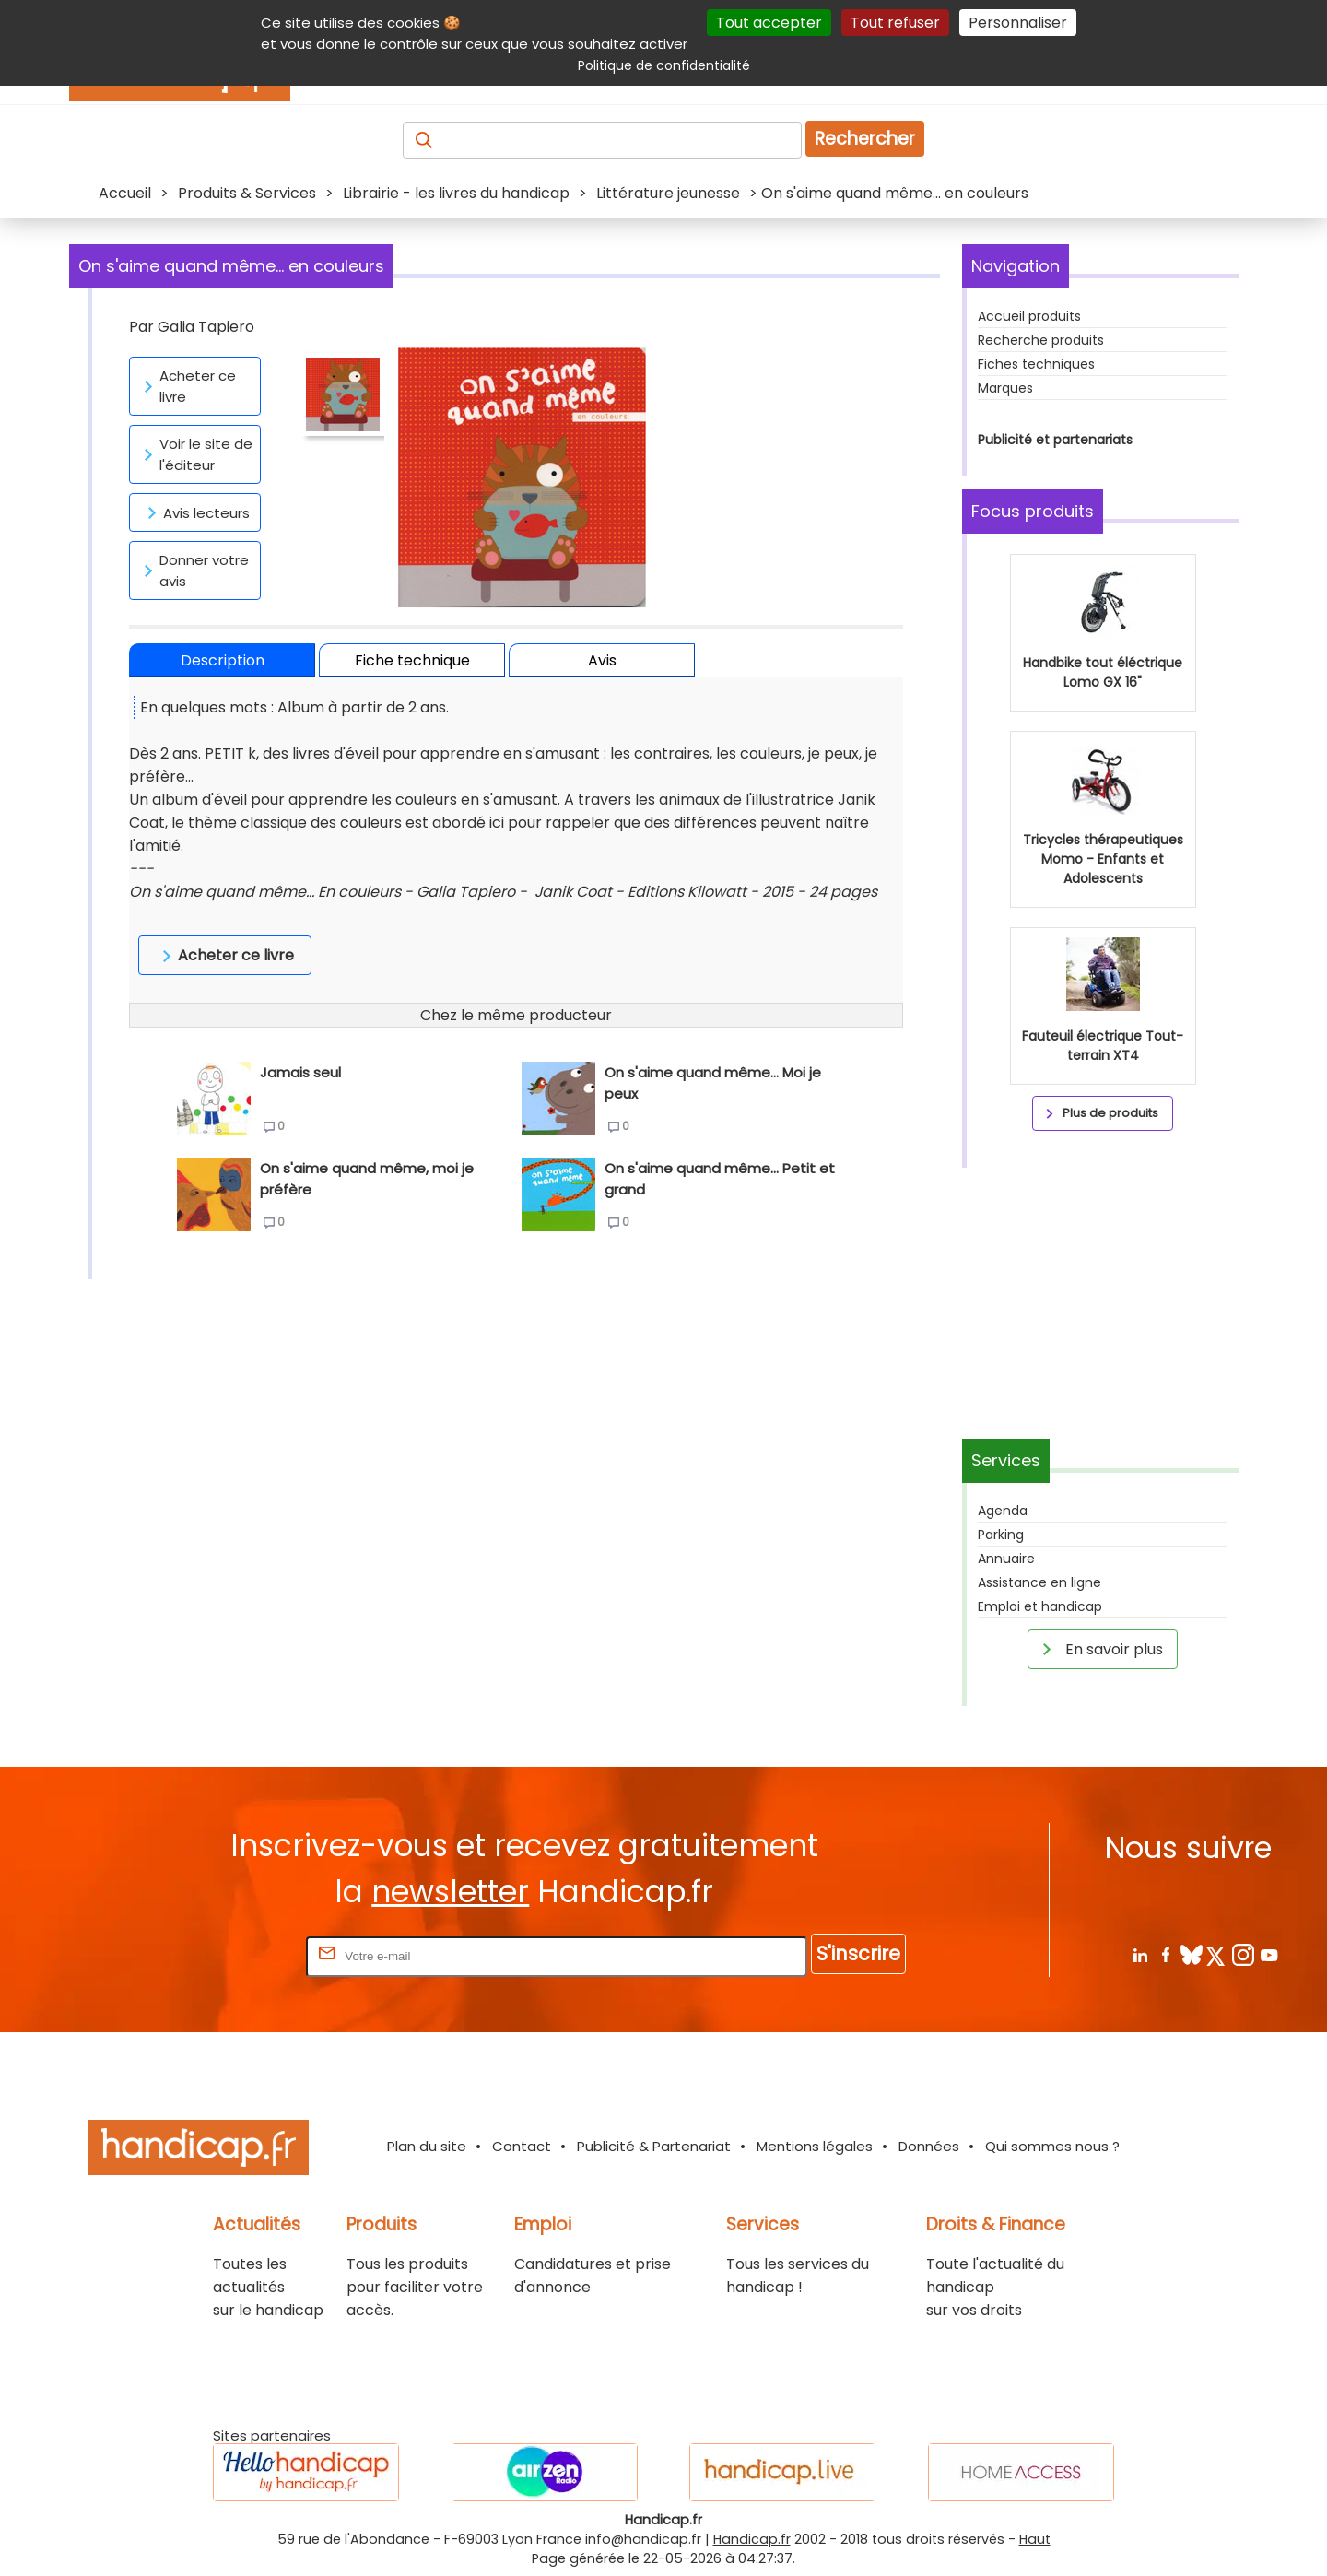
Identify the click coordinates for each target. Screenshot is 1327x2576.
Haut (1035, 2539)
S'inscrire (858, 1953)
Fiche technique (412, 660)
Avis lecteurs (195, 512)
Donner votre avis (193, 570)
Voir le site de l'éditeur (194, 454)
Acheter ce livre (186, 386)
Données (928, 2146)
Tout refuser (895, 22)
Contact (521, 2146)
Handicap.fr (752, 2539)
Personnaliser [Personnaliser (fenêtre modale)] (1018, 22)
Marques (1005, 388)
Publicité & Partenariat (654, 2146)
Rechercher (865, 138)
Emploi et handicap (1040, 1606)
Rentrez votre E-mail (228, 1955)
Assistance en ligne (1039, 1582)
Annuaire (1006, 1558)
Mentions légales (815, 2146)
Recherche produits (1041, 340)
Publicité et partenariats (1055, 439)
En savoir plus (1099, 1649)
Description (222, 660)
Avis (602, 660)
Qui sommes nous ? (1052, 2146)
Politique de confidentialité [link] (664, 65)
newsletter (450, 1891)
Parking (1001, 1534)
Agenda (1003, 1510)
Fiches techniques (1036, 364)
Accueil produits (1029, 316)
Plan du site (426, 2146)
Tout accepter (769, 22)
